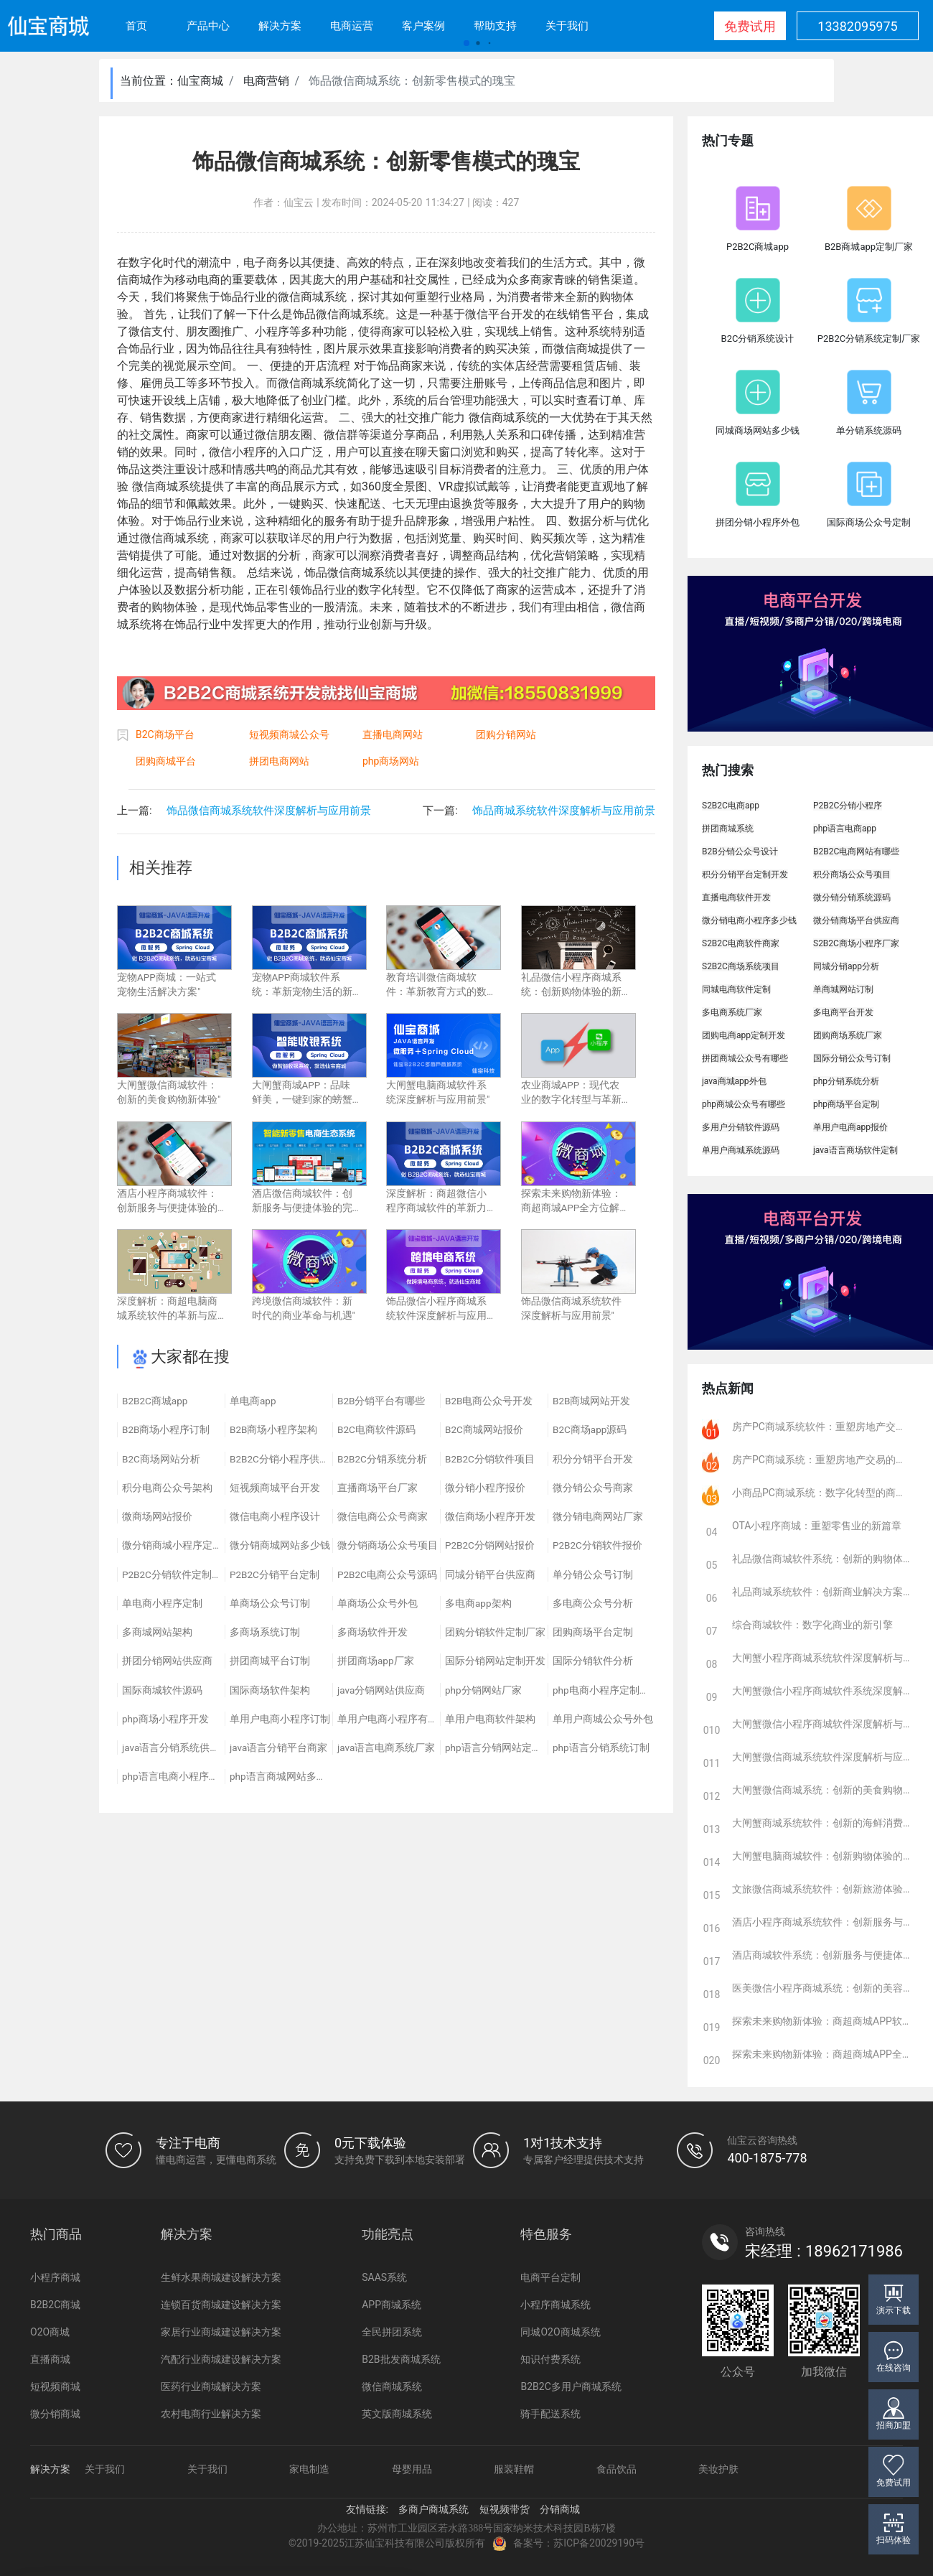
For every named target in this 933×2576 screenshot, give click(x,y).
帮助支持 (495, 25)
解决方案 (279, 25)
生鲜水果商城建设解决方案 (221, 2277)
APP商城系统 (391, 2304)
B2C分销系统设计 (757, 338)
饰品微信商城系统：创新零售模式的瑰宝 (412, 81)
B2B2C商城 (55, 2304)
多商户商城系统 (433, 2509)
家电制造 (309, 2469)
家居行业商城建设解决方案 (221, 2332)
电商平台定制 (550, 2277)
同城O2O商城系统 (560, 2332)
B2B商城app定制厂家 (869, 246)
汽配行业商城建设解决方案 (221, 2359)
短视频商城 (55, 2386)
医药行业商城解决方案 (211, 2386)
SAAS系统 (384, 2277)
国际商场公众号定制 (869, 522)
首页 (136, 25)
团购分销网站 (506, 734)
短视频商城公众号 (289, 734)
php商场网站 (390, 761)
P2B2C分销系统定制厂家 (868, 338)
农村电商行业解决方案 (211, 2413)
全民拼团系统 (392, 2332)
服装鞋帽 (514, 2469)
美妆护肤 (718, 2469)
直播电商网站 (392, 734)
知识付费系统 (550, 2359)
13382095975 (857, 26)
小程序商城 (55, 2277)
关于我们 (567, 25)
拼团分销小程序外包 (758, 522)
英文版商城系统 (397, 2413)
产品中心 (208, 25)
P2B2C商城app (757, 246)
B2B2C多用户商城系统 (570, 2386)
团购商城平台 (166, 761)
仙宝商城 (200, 81)
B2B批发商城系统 (401, 2359)
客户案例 (423, 25)
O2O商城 (50, 2332)
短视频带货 (504, 2509)
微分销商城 (55, 2413)
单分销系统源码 (868, 430)
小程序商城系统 (555, 2304)
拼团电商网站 (279, 761)
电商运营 (351, 25)
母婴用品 (412, 2469)
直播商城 (50, 2359)
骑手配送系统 (550, 2413)
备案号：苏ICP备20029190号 (568, 2544)
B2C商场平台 (165, 734)
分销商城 (560, 2509)
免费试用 (750, 26)
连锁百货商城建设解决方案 (221, 2304)
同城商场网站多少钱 (758, 430)
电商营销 (266, 81)
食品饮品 (616, 2469)
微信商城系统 (392, 2386)
